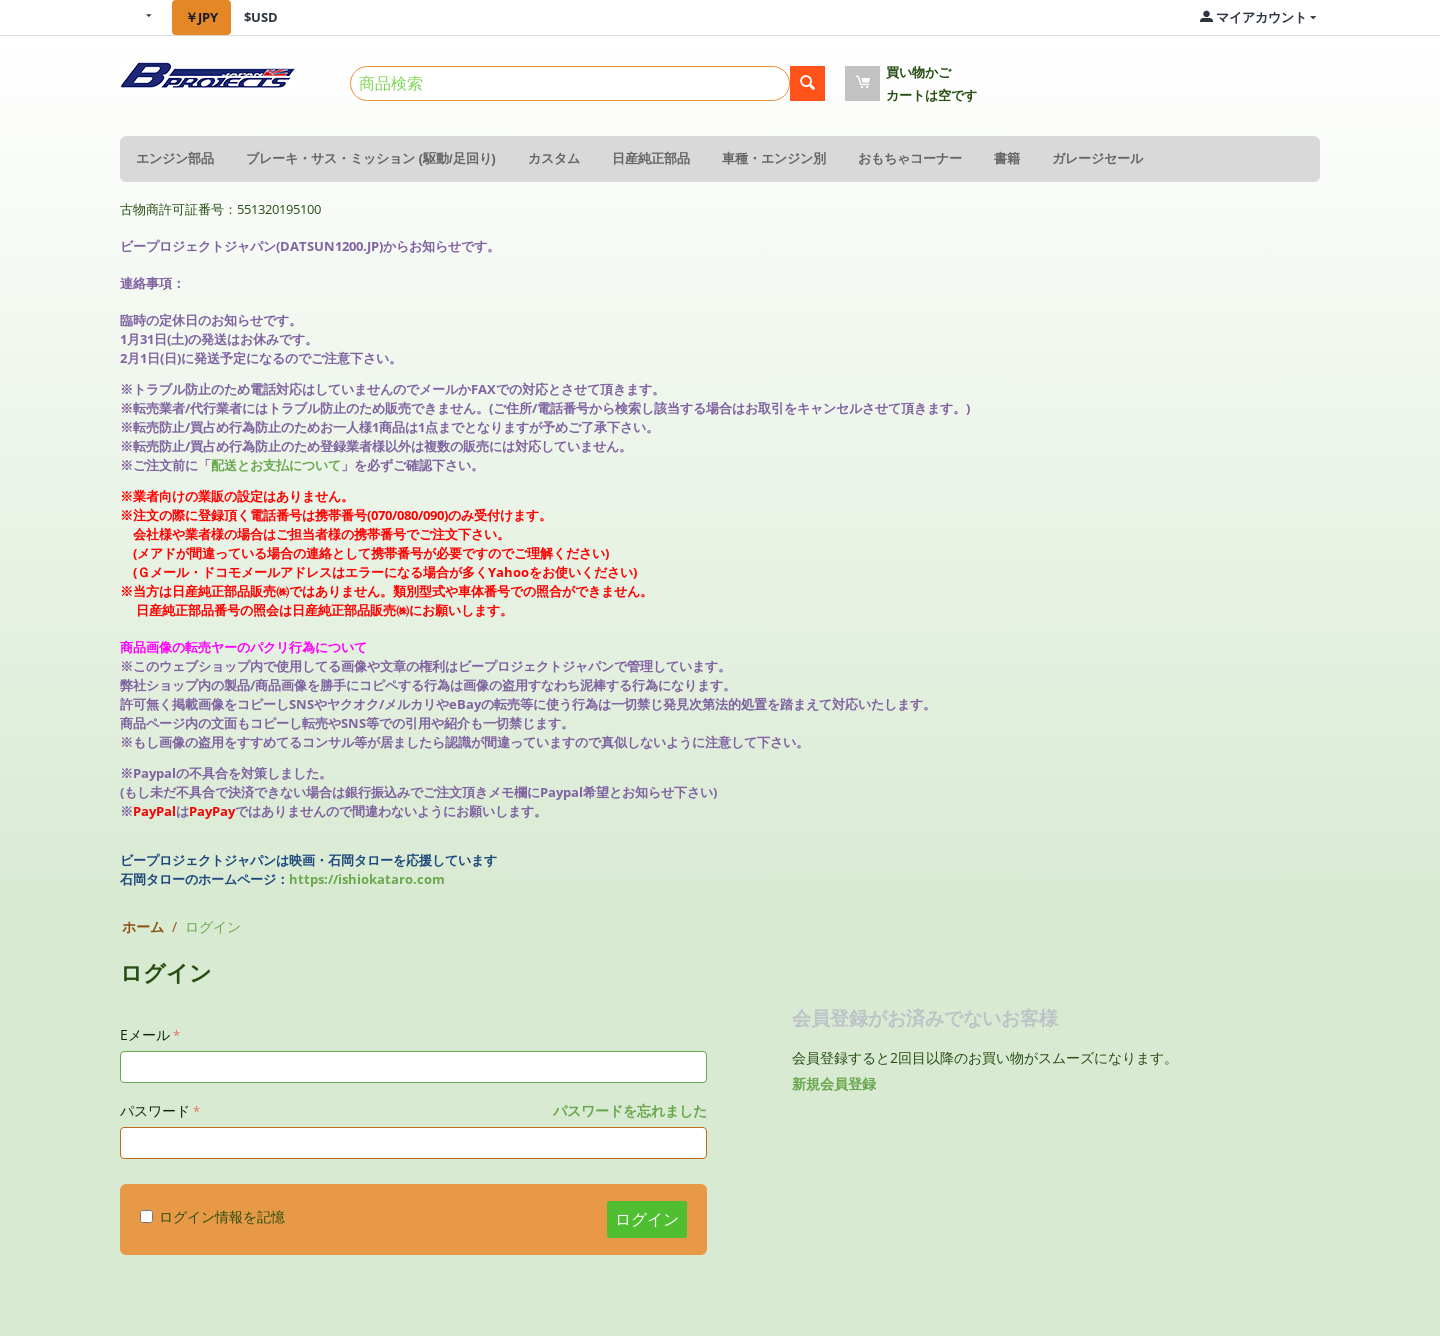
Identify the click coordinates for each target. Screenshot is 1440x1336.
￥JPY (201, 17)
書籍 (1007, 158)
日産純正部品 (651, 158)
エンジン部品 (175, 158)
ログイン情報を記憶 (212, 1216)
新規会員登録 (834, 1083)
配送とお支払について (276, 465)
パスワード (155, 1110)
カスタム (554, 158)
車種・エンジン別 (774, 158)
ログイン (647, 1219)
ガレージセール (1097, 158)
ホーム (143, 926)
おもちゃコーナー (910, 158)
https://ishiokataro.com (367, 879)
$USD (261, 17)
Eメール (145, 1034)
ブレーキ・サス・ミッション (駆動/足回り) (371, 158)
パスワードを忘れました (630, 1110)
